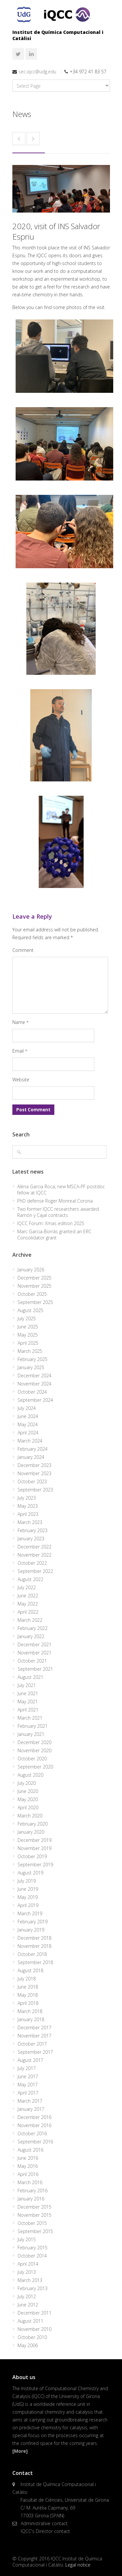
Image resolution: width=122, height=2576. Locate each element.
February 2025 (32, 1359)
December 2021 (34, 1644)
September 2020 (35, 1767)
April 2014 (28, 2264)
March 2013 (30, 2280)
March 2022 (30, 1620)
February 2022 (32, 1628)
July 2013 (27, 2272)
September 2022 (35, 1571)
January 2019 (31, 1930)
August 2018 (30, 1970)
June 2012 (28, 2305)
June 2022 (28, 1595)
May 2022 (28, 1604)
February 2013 (32, 2288)
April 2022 (28, 1612)
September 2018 (35, 1962)
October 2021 (32, 1661)
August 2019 (30, 1873)
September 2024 (35, 1400)
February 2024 (32, 1449)
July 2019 (27, 1881)
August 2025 (30, 1310)
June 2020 (28, 1791)
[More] (20, 2451)
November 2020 (34, 1750)
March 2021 (30, 1718)
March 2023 (30, 1522)
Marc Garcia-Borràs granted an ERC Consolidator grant (54, 1234)
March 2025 (30, 1351)
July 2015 (27, 2239)
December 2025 (34, 1278)
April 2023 (28, 1514)
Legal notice (77, 2565)
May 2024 (28, 1424)
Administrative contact (44, 2523)
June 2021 (28, 1693)
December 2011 (34, 2313)
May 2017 (28, 2084)
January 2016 (31, 2199)
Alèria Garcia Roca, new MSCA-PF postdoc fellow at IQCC (61, 1189)
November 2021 (34, 1653)
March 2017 (30, 2101)
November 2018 (34, 1946)
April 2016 (28, 2174)
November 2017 (34, 2036)
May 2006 (28, 2345)
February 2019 (32, 1921)
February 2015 (32, 2247)
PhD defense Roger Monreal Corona (55, 1201)
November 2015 (34, 2215)
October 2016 (32, 2133)
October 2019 (32, 1856)
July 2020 (27, 1783)
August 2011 (30, 2321)
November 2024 (34, 1384)
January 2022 (31, 1636)
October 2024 (32, 1392)
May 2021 (28, 1701)
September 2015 (35, 2231)
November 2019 (34, 1848)
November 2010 (34, 2329)
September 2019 (35, 1864)
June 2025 (28, 1327)
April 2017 (28, 2093)
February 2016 (32, 2190)
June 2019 (28, 1889)
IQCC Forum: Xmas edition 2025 (50, 1223)
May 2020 (28, 1799)
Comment (23, 950)
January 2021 (31, 1734)
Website (20, 1079)
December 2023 (34, 1465)
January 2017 (31, 2109)
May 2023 (28, 1506)
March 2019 (30, 1913)
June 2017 (28, 2076)
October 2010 (32, 2337)
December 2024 (34, 1375)
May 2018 (28, 1995)
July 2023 (27, 1498)
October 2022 (32, 1563)
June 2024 (28, 1416)
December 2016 (34, 2117)
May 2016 (28, 2166)
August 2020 (30, 1775)
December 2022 (34, 1547)
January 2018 (31, 2019)
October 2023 (32, 1481)
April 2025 (28, 1343)
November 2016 (34, 2125)
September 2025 (35, 1302)
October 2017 (32, 2044)
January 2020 (31, 1832)
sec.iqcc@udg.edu (37, 71)
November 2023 (34, 1473)
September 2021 (35, 1669)
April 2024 (28, 1432)
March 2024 (30, 1441)
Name (20, 1022)
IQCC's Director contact (45, 2531)
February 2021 (32, 1726)
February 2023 (32, 1530)
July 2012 (27, 2296)
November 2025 (34, 1286)
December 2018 (34, 1938)
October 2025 (32, 1294)
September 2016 (35, 2142)
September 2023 (35, 1490)
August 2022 (30, 1579)
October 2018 (32, 1954)
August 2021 (30, 1677)
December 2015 (34, 2207)
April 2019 (28, 1905)
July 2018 (27, 1979)
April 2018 (28, 2003)
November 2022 (34, 1555)
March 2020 (30, 1816)
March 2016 (30, 2182)
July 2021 (27, 1685)
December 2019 (34, 1840)
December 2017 (34, 2027)
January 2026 (31, 1269)
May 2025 (28, 1335)
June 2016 (28, 2158)
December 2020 (34, 1742)
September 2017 (35, 2052)
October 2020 (32, 1758)
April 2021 (28, 1710)
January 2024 (31, 1457)
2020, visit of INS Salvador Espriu (56, 231)
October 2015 (32, 2223)
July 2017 (27, 2068)
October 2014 (32, 2256)
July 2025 (27, 1318)
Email (19, 1051)
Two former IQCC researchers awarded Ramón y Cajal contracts (58, 1212)
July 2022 (27, 1587)
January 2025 (31, 1367)
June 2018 (28, 1987)
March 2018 (30, 2011)
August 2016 (30, 2150)
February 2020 (32, 1824)
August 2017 (30, 2060)
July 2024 (27, 1408)
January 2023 (31, 1538)
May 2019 (28, 1897)
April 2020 (28, 1807)
